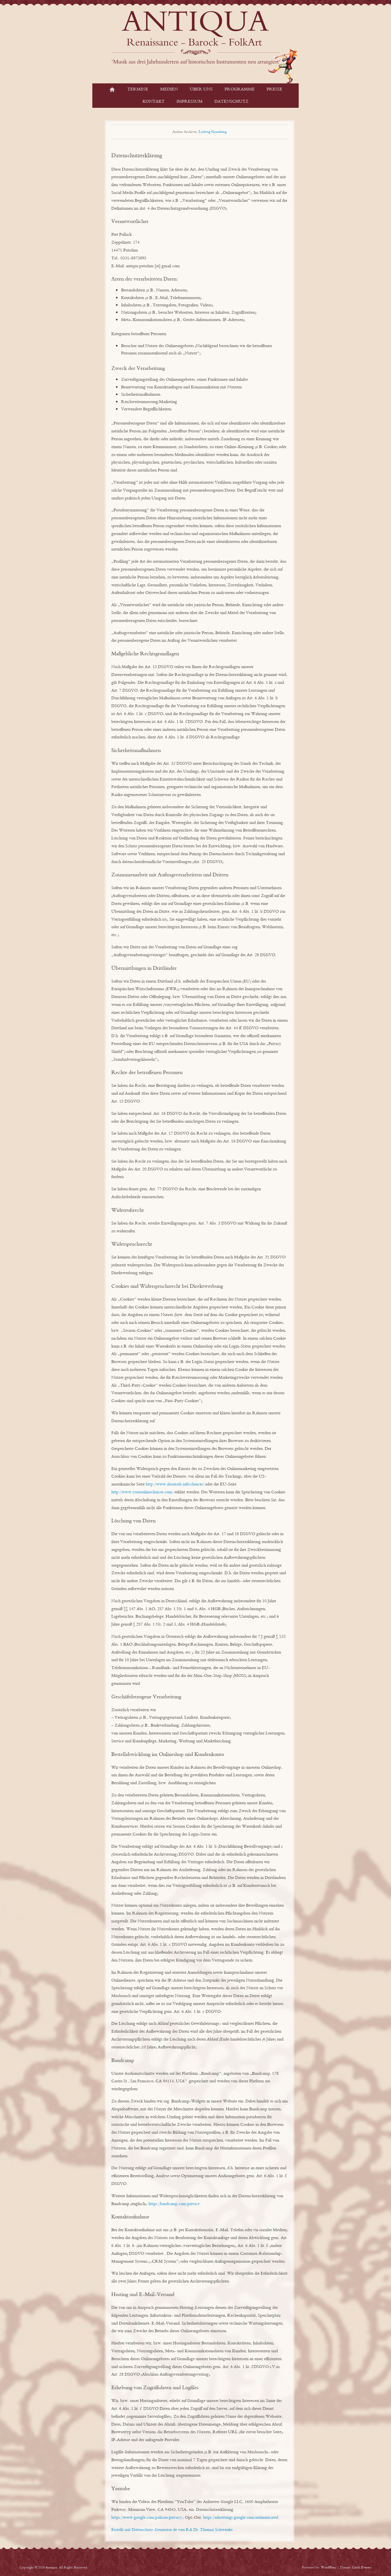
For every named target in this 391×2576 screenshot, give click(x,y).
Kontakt (154, 101)
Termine (137, 89)
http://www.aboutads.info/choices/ (175, 1484)
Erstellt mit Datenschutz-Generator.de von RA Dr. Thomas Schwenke (172, 2529)
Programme (240, 89)
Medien (169, 89)
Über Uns (201, 89)
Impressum (189, 101)
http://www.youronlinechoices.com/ (142, 1492)
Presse (274, 89)
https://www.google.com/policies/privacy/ (147, 2517)
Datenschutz (231, 101)
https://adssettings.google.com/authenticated (240, 2517)
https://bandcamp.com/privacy (174, 2203)
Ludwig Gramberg (213, 131)
